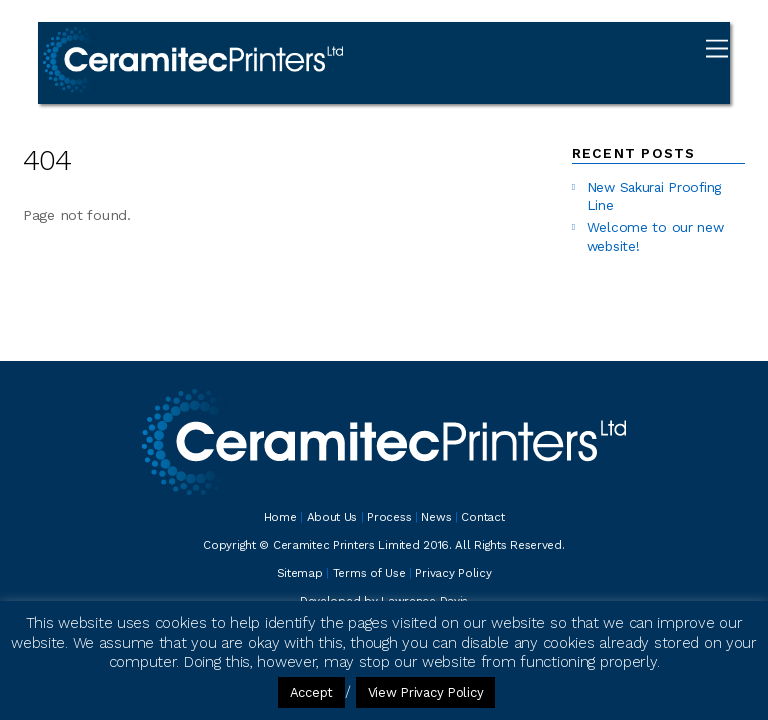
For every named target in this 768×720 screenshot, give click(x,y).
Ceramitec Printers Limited (346, 545)
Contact (482, 517)
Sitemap (300, 573)
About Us (332, 517)
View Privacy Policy (426, 692)
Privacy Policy (453, 573)
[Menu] (717, 48)
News (436, 517)
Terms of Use (369, 573)
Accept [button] (311, 692)
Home (280, 517)
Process (389, 517)
